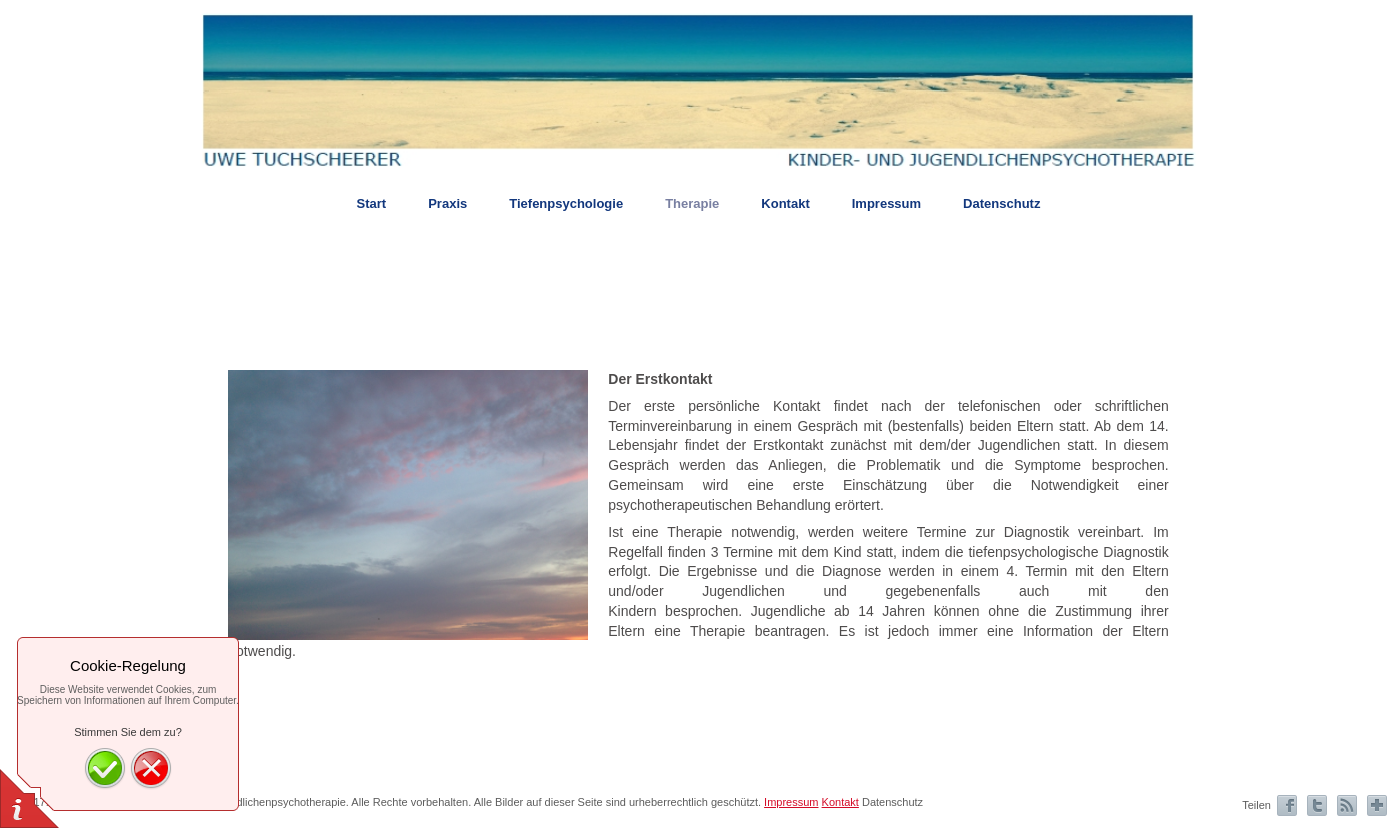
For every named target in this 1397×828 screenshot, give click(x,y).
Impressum (791, 802)
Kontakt (840, 802)
